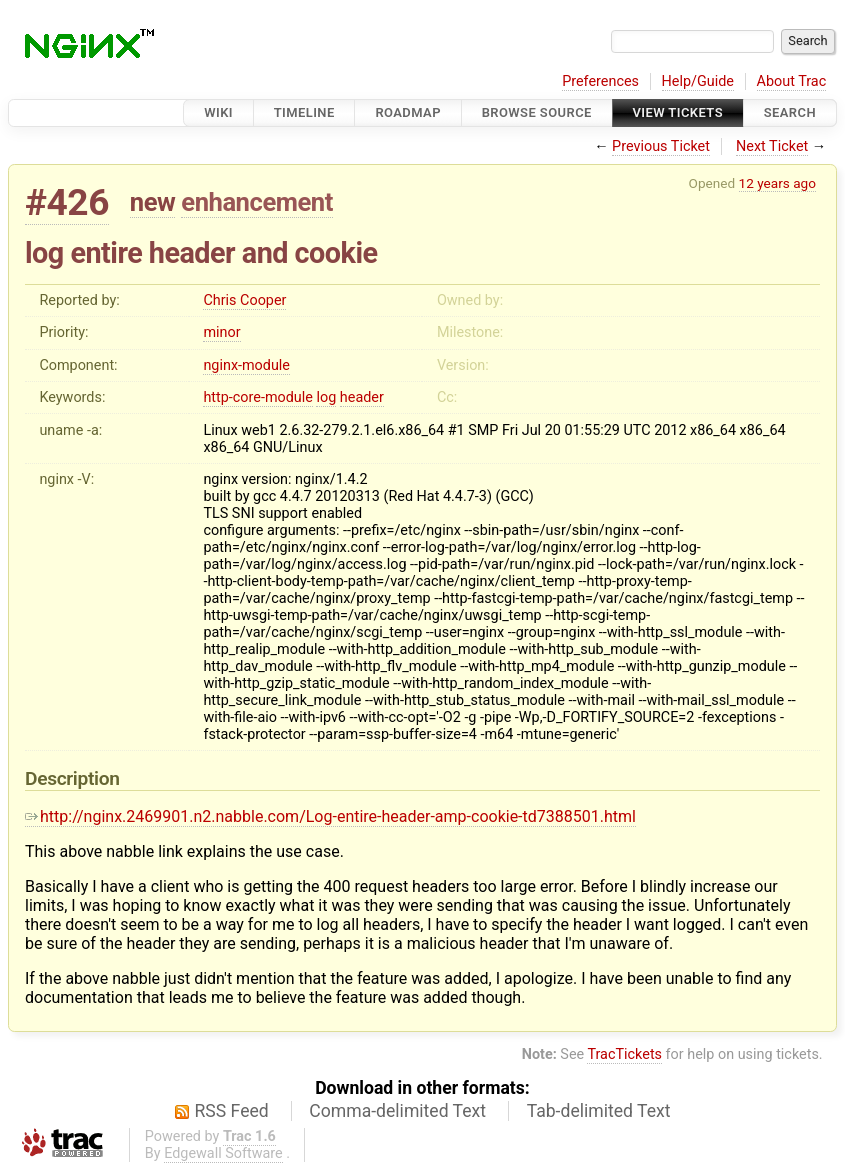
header (362, 397)
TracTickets (624, 1054)
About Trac (792, 81)
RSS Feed (232, 1111)
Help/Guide (698, 81)
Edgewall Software (223, 1153)
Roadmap (408, 112)
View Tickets (678, 112)
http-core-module (258, 397)
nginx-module (246, 365)
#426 (67, 202)
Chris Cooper (244, 300)
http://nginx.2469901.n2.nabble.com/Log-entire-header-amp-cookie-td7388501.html (330, 816)
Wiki (218, 112)
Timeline (304, 112)
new (153, 202)
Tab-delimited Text (599, 1111)
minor (221, 332)
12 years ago (777, 183)
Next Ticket (772, 146)
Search (790, 112)
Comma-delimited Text (397, 1111)
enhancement (257, 202)
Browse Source (537, 112)
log (326, 397)
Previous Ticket (661, 146)
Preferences (600, 81)
